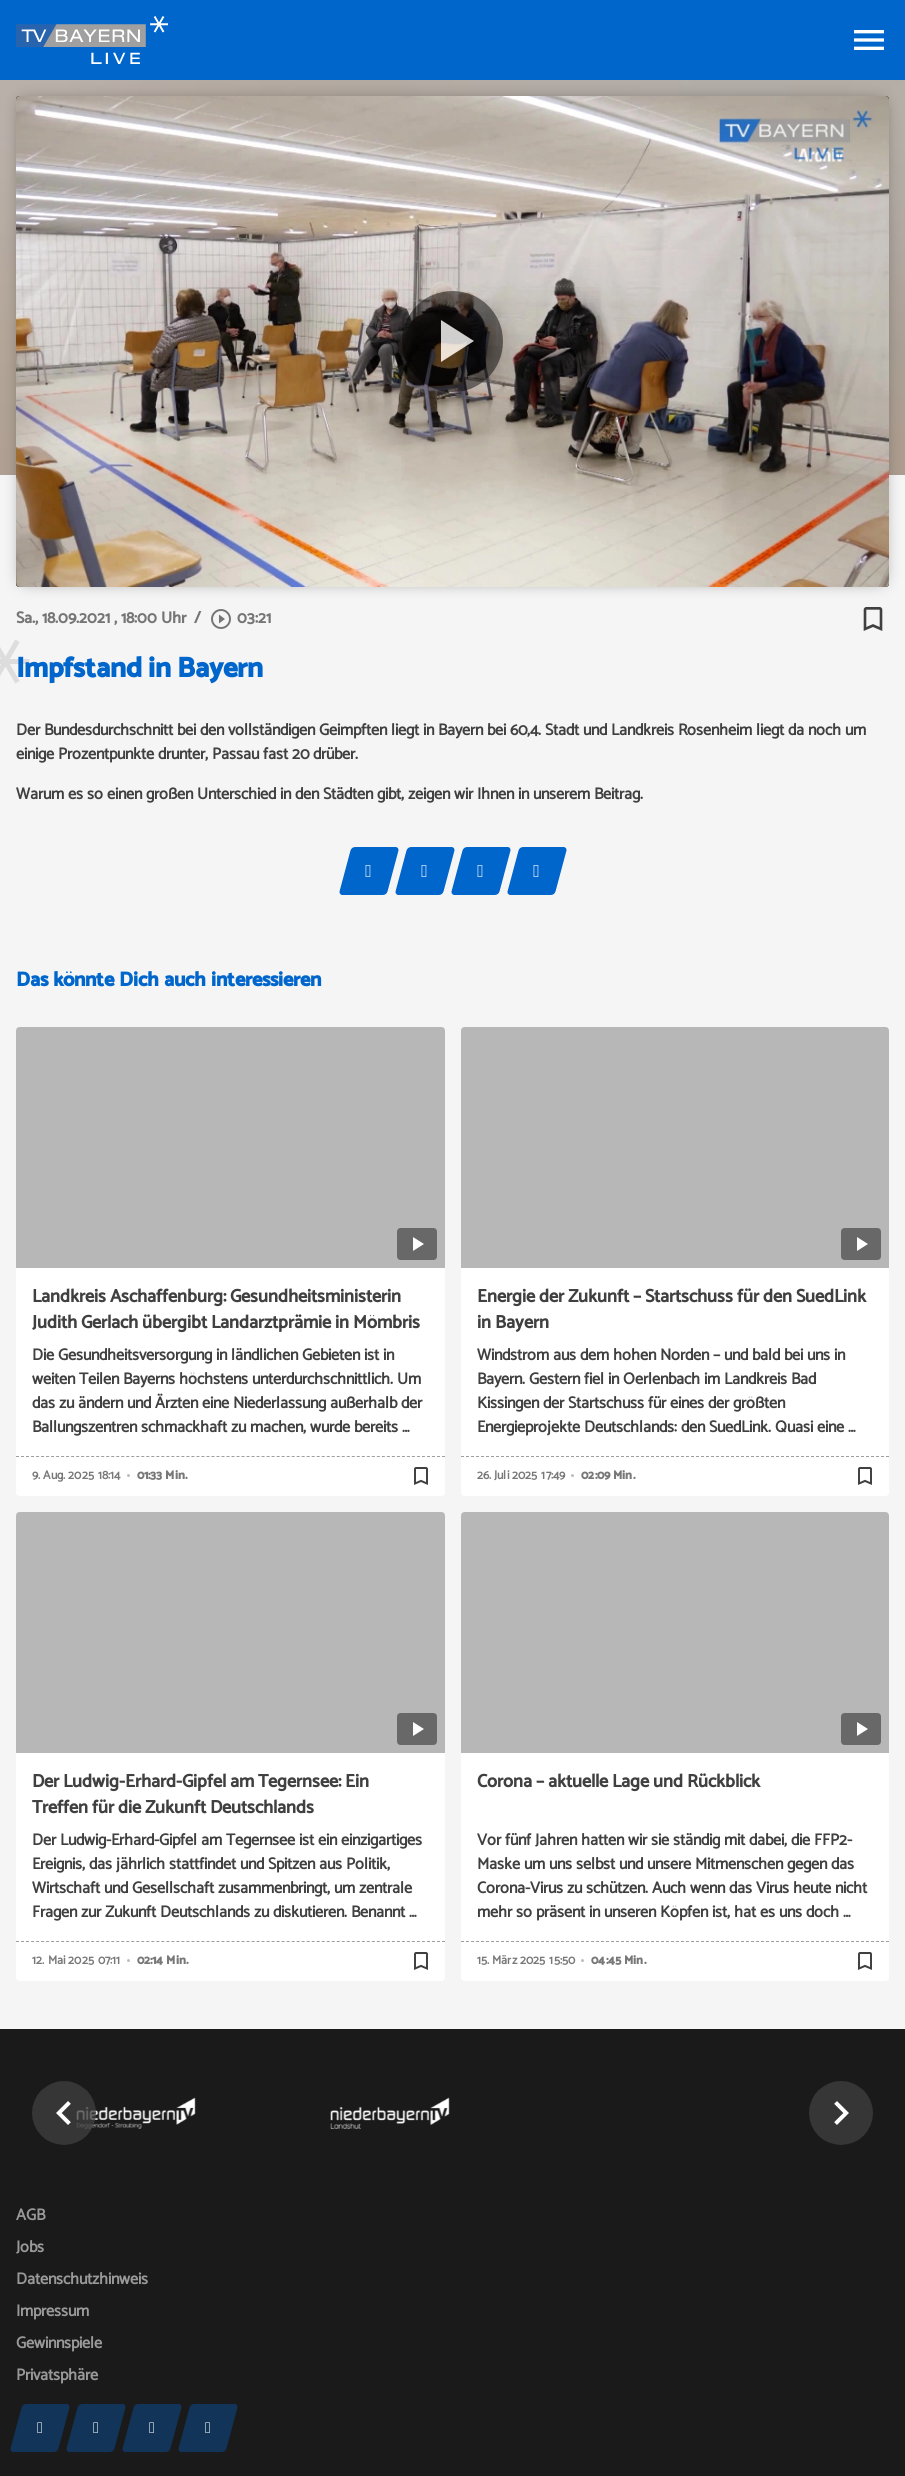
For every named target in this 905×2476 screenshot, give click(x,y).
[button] (64, 2113)
